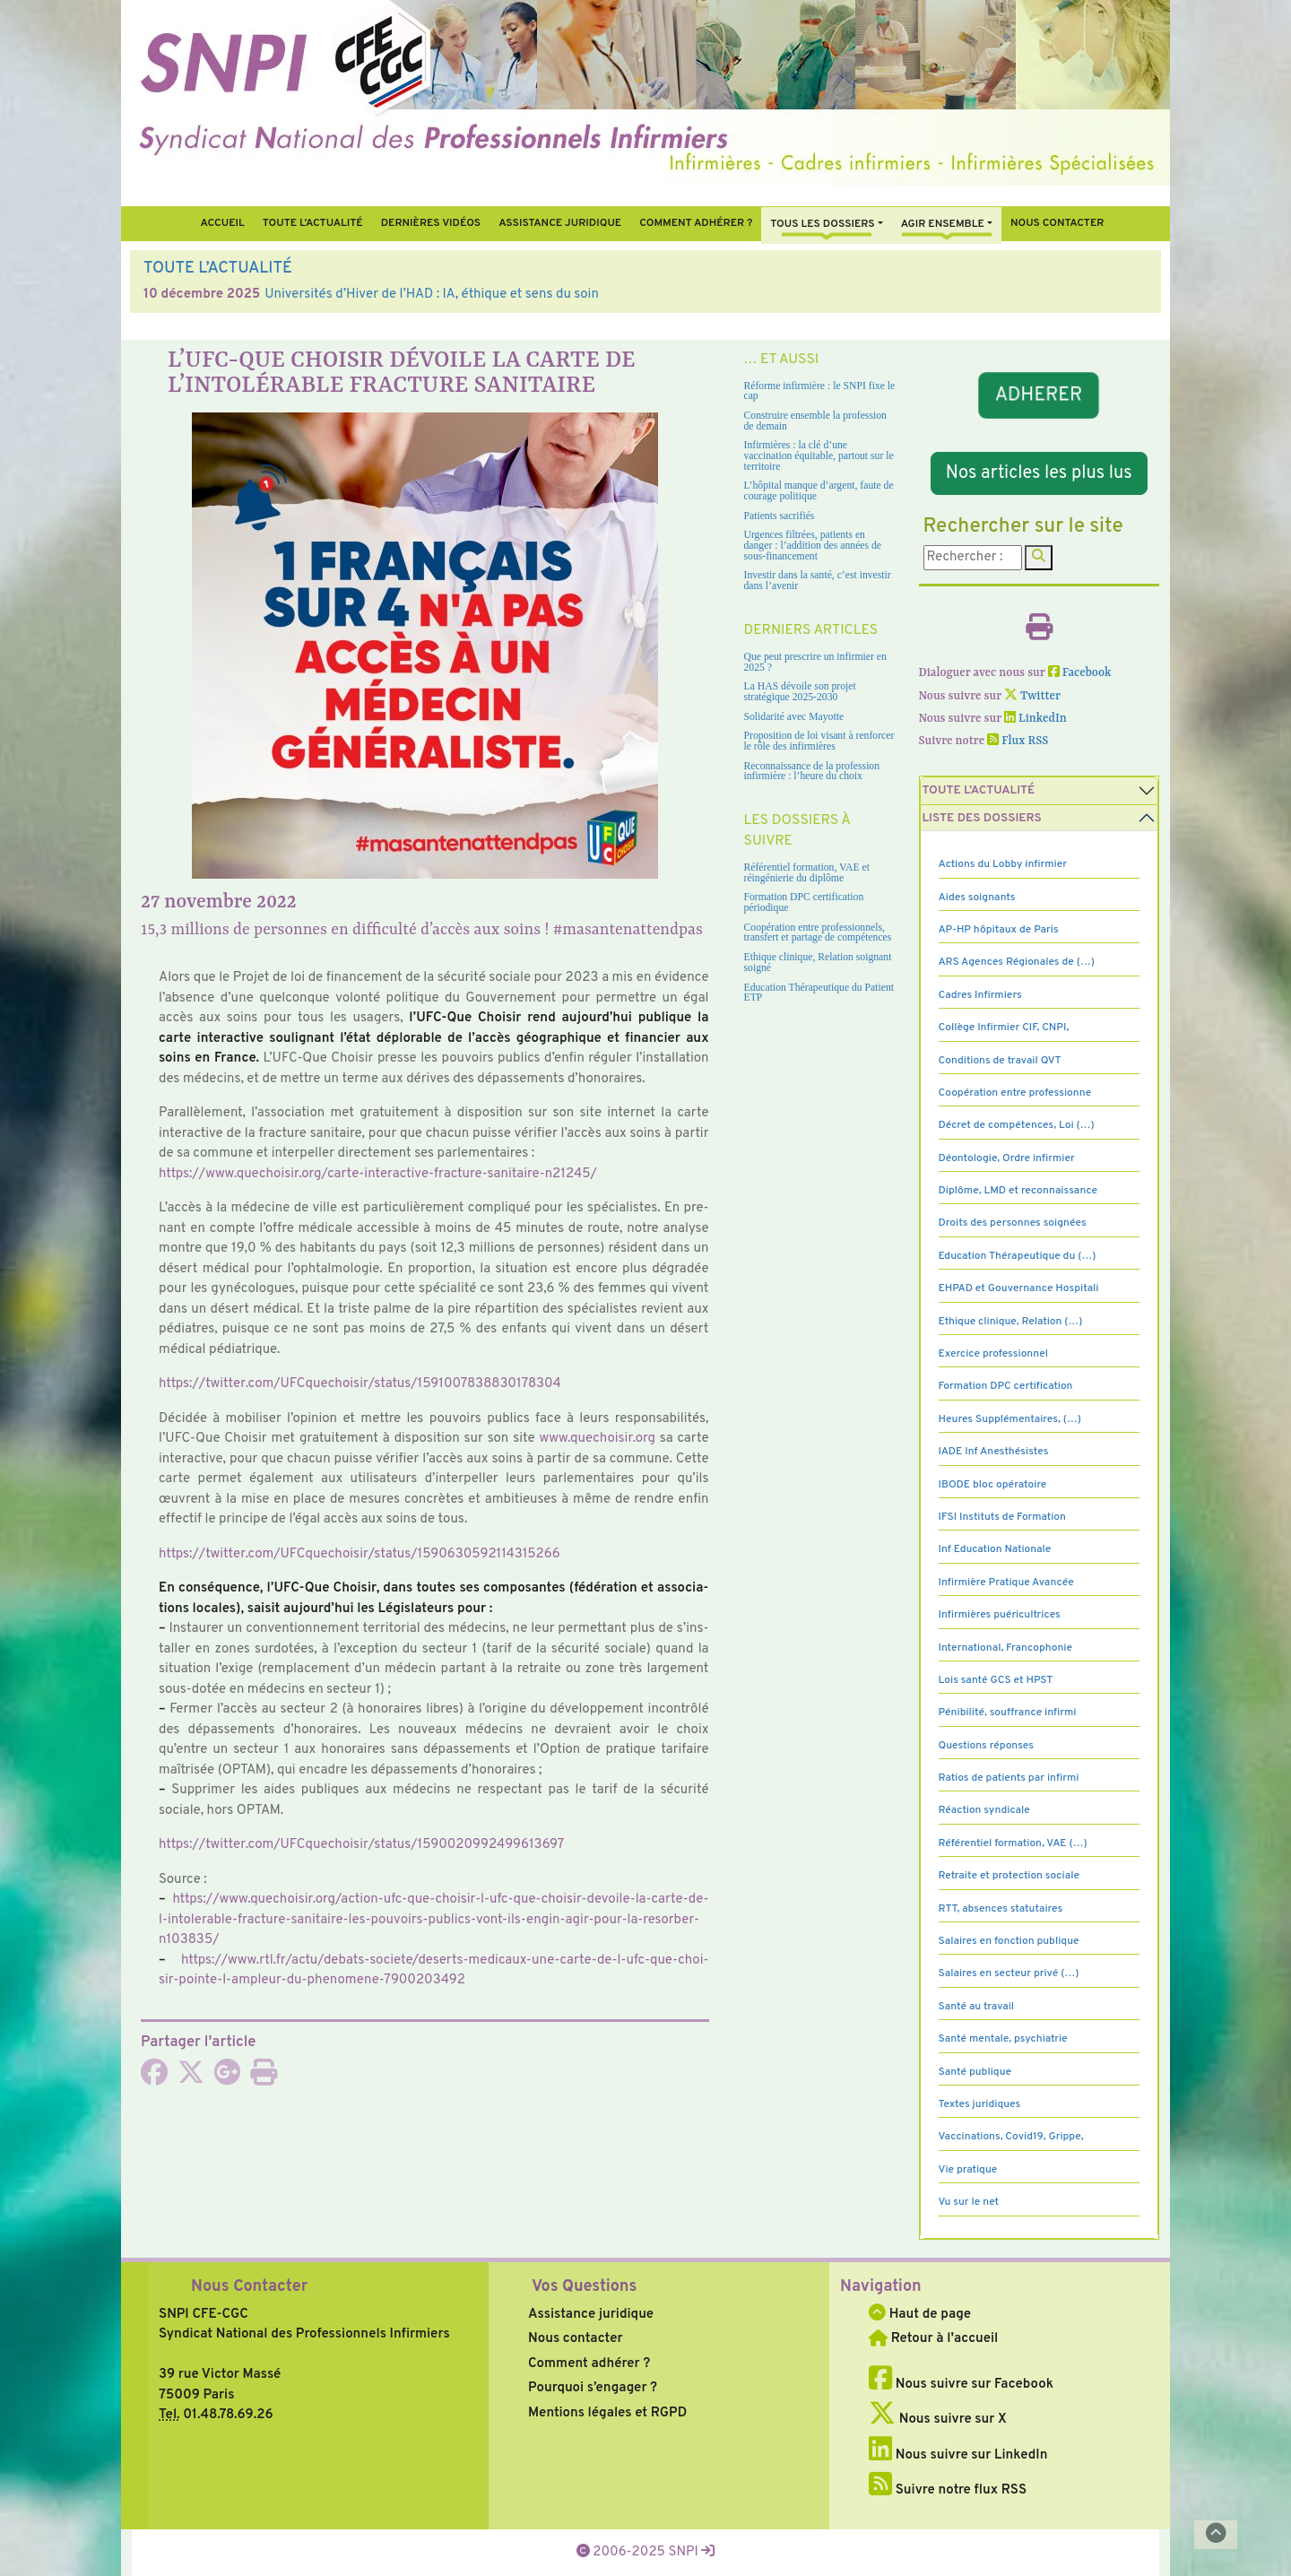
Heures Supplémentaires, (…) (1010, 1419)
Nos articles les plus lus (1039, 473)
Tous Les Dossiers (822, 224)
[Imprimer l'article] (263, 2078)
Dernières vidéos (431, 223)
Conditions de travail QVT (1000, 1061)
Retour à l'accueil (933, 2338)
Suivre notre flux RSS (948, 2490)
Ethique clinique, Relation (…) (1011, 1321)
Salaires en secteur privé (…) (1009, 1973)
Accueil (222, 223)
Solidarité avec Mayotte (794, 717)
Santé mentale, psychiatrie (1003, 2039)
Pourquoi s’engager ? (592, 2388)
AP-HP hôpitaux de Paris (999, 930)
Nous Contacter (249, 2287)
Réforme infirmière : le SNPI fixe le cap (820, 391)
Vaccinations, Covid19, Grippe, (1011, 2136)
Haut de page (920, 2314)
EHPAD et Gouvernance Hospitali (1019, 1288)
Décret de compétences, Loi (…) (1017, 1125)
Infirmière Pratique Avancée (1006, 1582)
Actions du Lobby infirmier (1003, 864)
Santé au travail (977, 2006)
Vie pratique (968, 2170)
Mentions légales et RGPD (607, 2413)
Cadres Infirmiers (980, 995)
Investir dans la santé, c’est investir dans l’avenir (817, 580)
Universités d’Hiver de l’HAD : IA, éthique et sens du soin (431, 294)
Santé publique (975, 2072)
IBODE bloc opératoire (993, 1485)
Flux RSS (1017, 741)
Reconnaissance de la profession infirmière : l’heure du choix (812, 771)
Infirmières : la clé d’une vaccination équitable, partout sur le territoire (819, 455)
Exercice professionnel (994, 1354)
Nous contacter (1057, 223)
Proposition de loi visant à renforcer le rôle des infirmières (819, 741)
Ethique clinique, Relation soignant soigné (818, 962)
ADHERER (1039, 395)
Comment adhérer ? (589, 2363)
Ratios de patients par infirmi (1009, 1778)
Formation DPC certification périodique (804, 902)
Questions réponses (986, 1746)
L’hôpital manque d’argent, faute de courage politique (819, 491)
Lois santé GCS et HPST (996, 1680)
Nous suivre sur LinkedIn (958, 2455)
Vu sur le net (969, 2202)
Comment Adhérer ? (695, 223)
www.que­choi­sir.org (597, 1438)
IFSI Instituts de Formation (1002, 1517)
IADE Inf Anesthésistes (994, 1451)
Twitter (1032, 696)
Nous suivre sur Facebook (961, 2384)
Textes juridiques (980, 2104)
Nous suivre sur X (938, 2419)
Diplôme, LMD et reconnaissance (1018, 1191)
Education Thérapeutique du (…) (1017, 1256)
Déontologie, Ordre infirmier (1007, 1158)
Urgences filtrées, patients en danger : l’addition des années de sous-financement (813, 545)
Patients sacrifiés (779, 516)
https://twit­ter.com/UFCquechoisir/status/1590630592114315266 (359, 1554)
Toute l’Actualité (313, 223)
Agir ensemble (942, 224)
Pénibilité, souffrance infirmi (1008, 1712)
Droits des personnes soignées (1013, 1223)
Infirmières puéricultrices (1000, 1615)
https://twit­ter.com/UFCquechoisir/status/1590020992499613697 (361, 1844)
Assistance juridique (559, 223)
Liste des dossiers (982, 818)
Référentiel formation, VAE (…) (1013, 1843)
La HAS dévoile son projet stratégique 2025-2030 (800, 692)
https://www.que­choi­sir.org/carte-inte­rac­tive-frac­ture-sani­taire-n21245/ (378, 1174)
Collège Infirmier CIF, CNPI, (1004, 1027)
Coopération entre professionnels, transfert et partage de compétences (818, 933)
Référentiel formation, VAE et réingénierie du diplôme (807, 873)
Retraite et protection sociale (1009, 1876)
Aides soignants (977, 897)
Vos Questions (584, 2287)
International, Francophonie (1006, 1648)
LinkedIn (1035, 718)
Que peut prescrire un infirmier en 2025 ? (815, 662)
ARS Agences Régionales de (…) (1017, 962)
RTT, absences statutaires (1001, 1909)
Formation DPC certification (1006, 1386)
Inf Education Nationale (995, 1549)
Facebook (1080, 673)
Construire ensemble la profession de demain (815, 421)
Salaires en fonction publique (1009, 1941)
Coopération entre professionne (1015, 1093)
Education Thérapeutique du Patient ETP (819, 993)
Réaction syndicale (984, 1810)
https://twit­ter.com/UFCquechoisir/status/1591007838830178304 (360, 1383)
